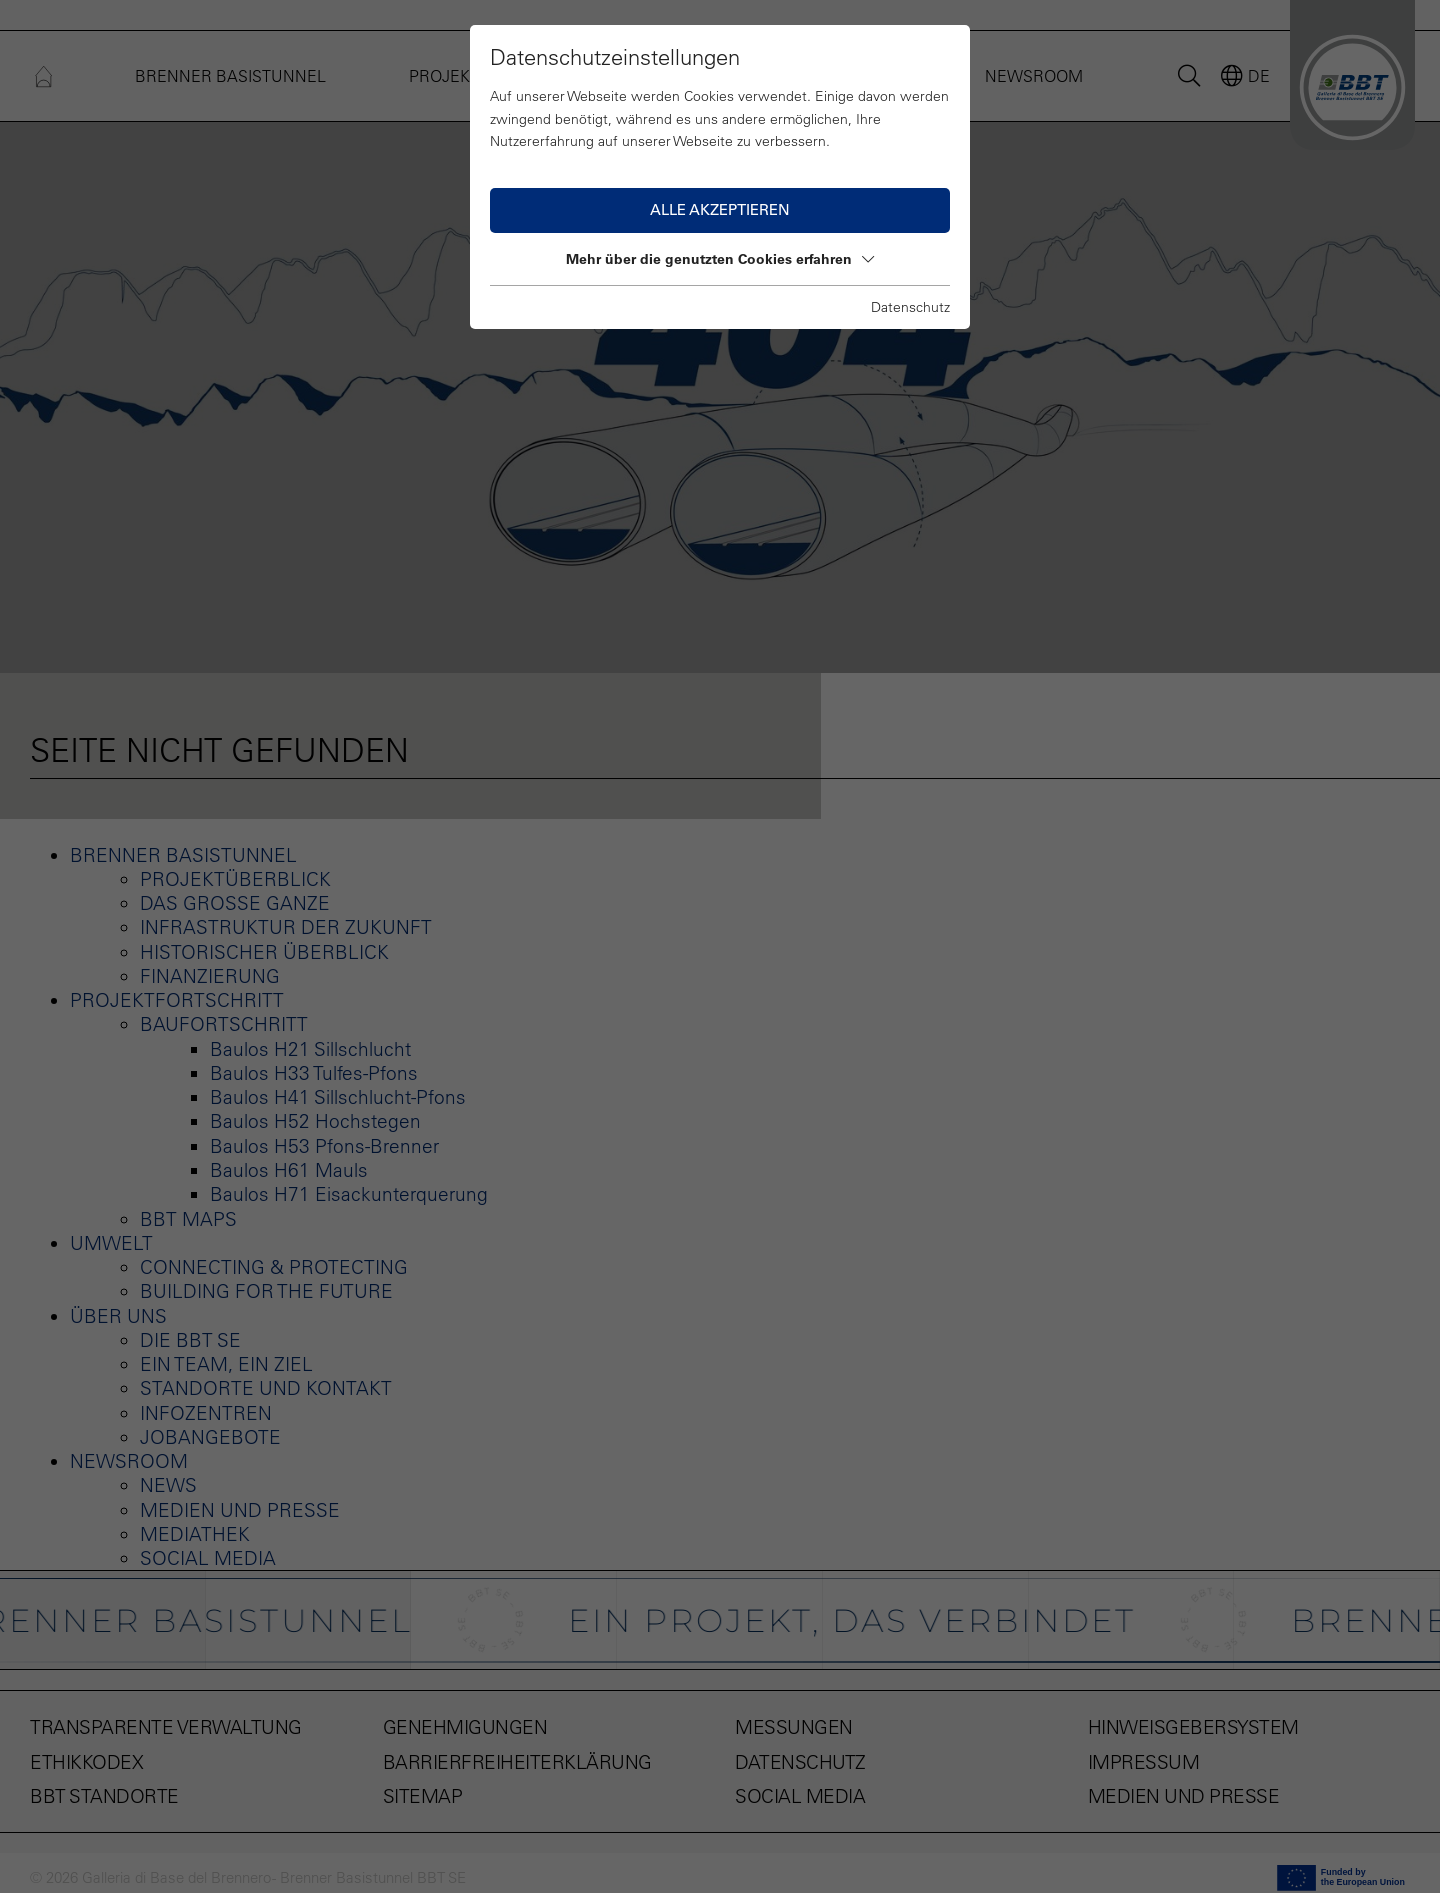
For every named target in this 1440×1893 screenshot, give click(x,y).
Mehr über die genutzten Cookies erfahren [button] (720, 259)
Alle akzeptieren (720, 209)
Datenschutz (910, 307)
